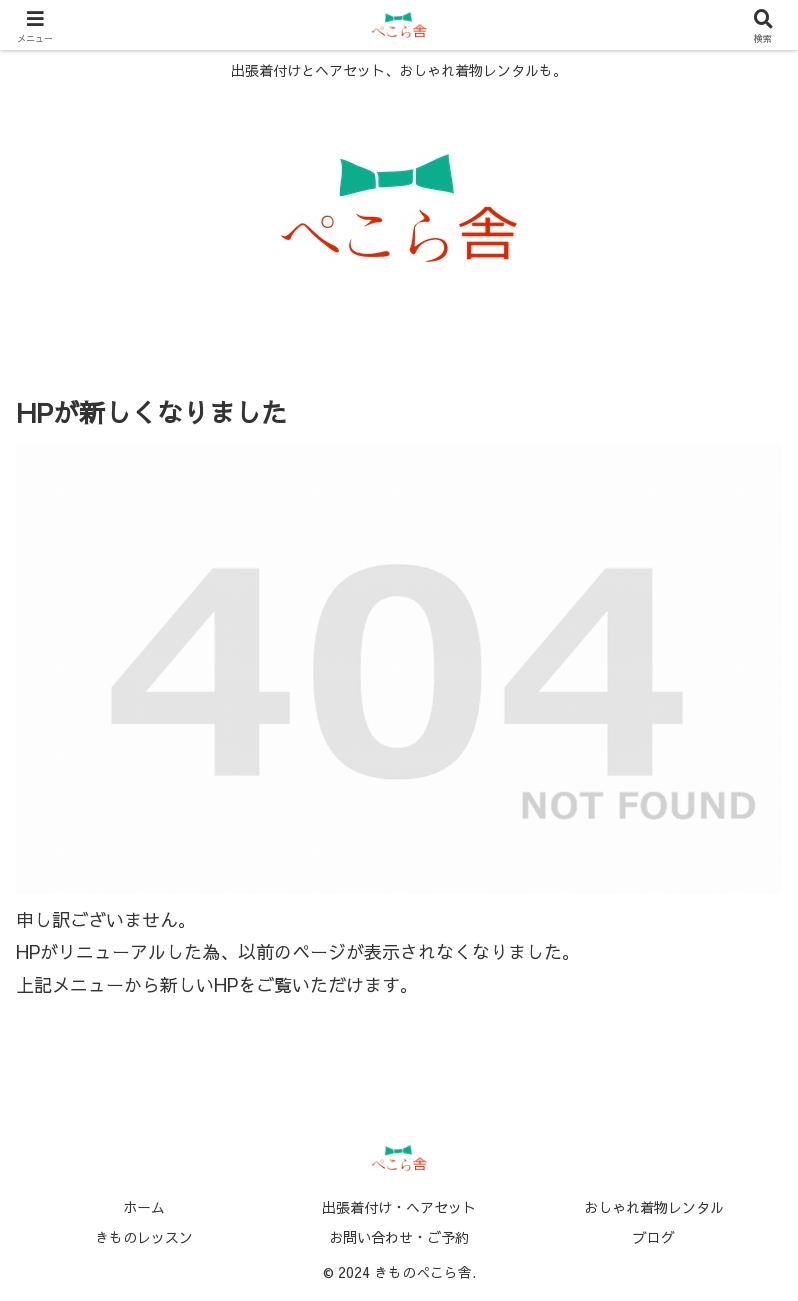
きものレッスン (144, 1237)
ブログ (654, 1237)
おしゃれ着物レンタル (654, 1207)
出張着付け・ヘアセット (399, 1207)
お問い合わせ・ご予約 (399, 1237)
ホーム (144, 1207)
